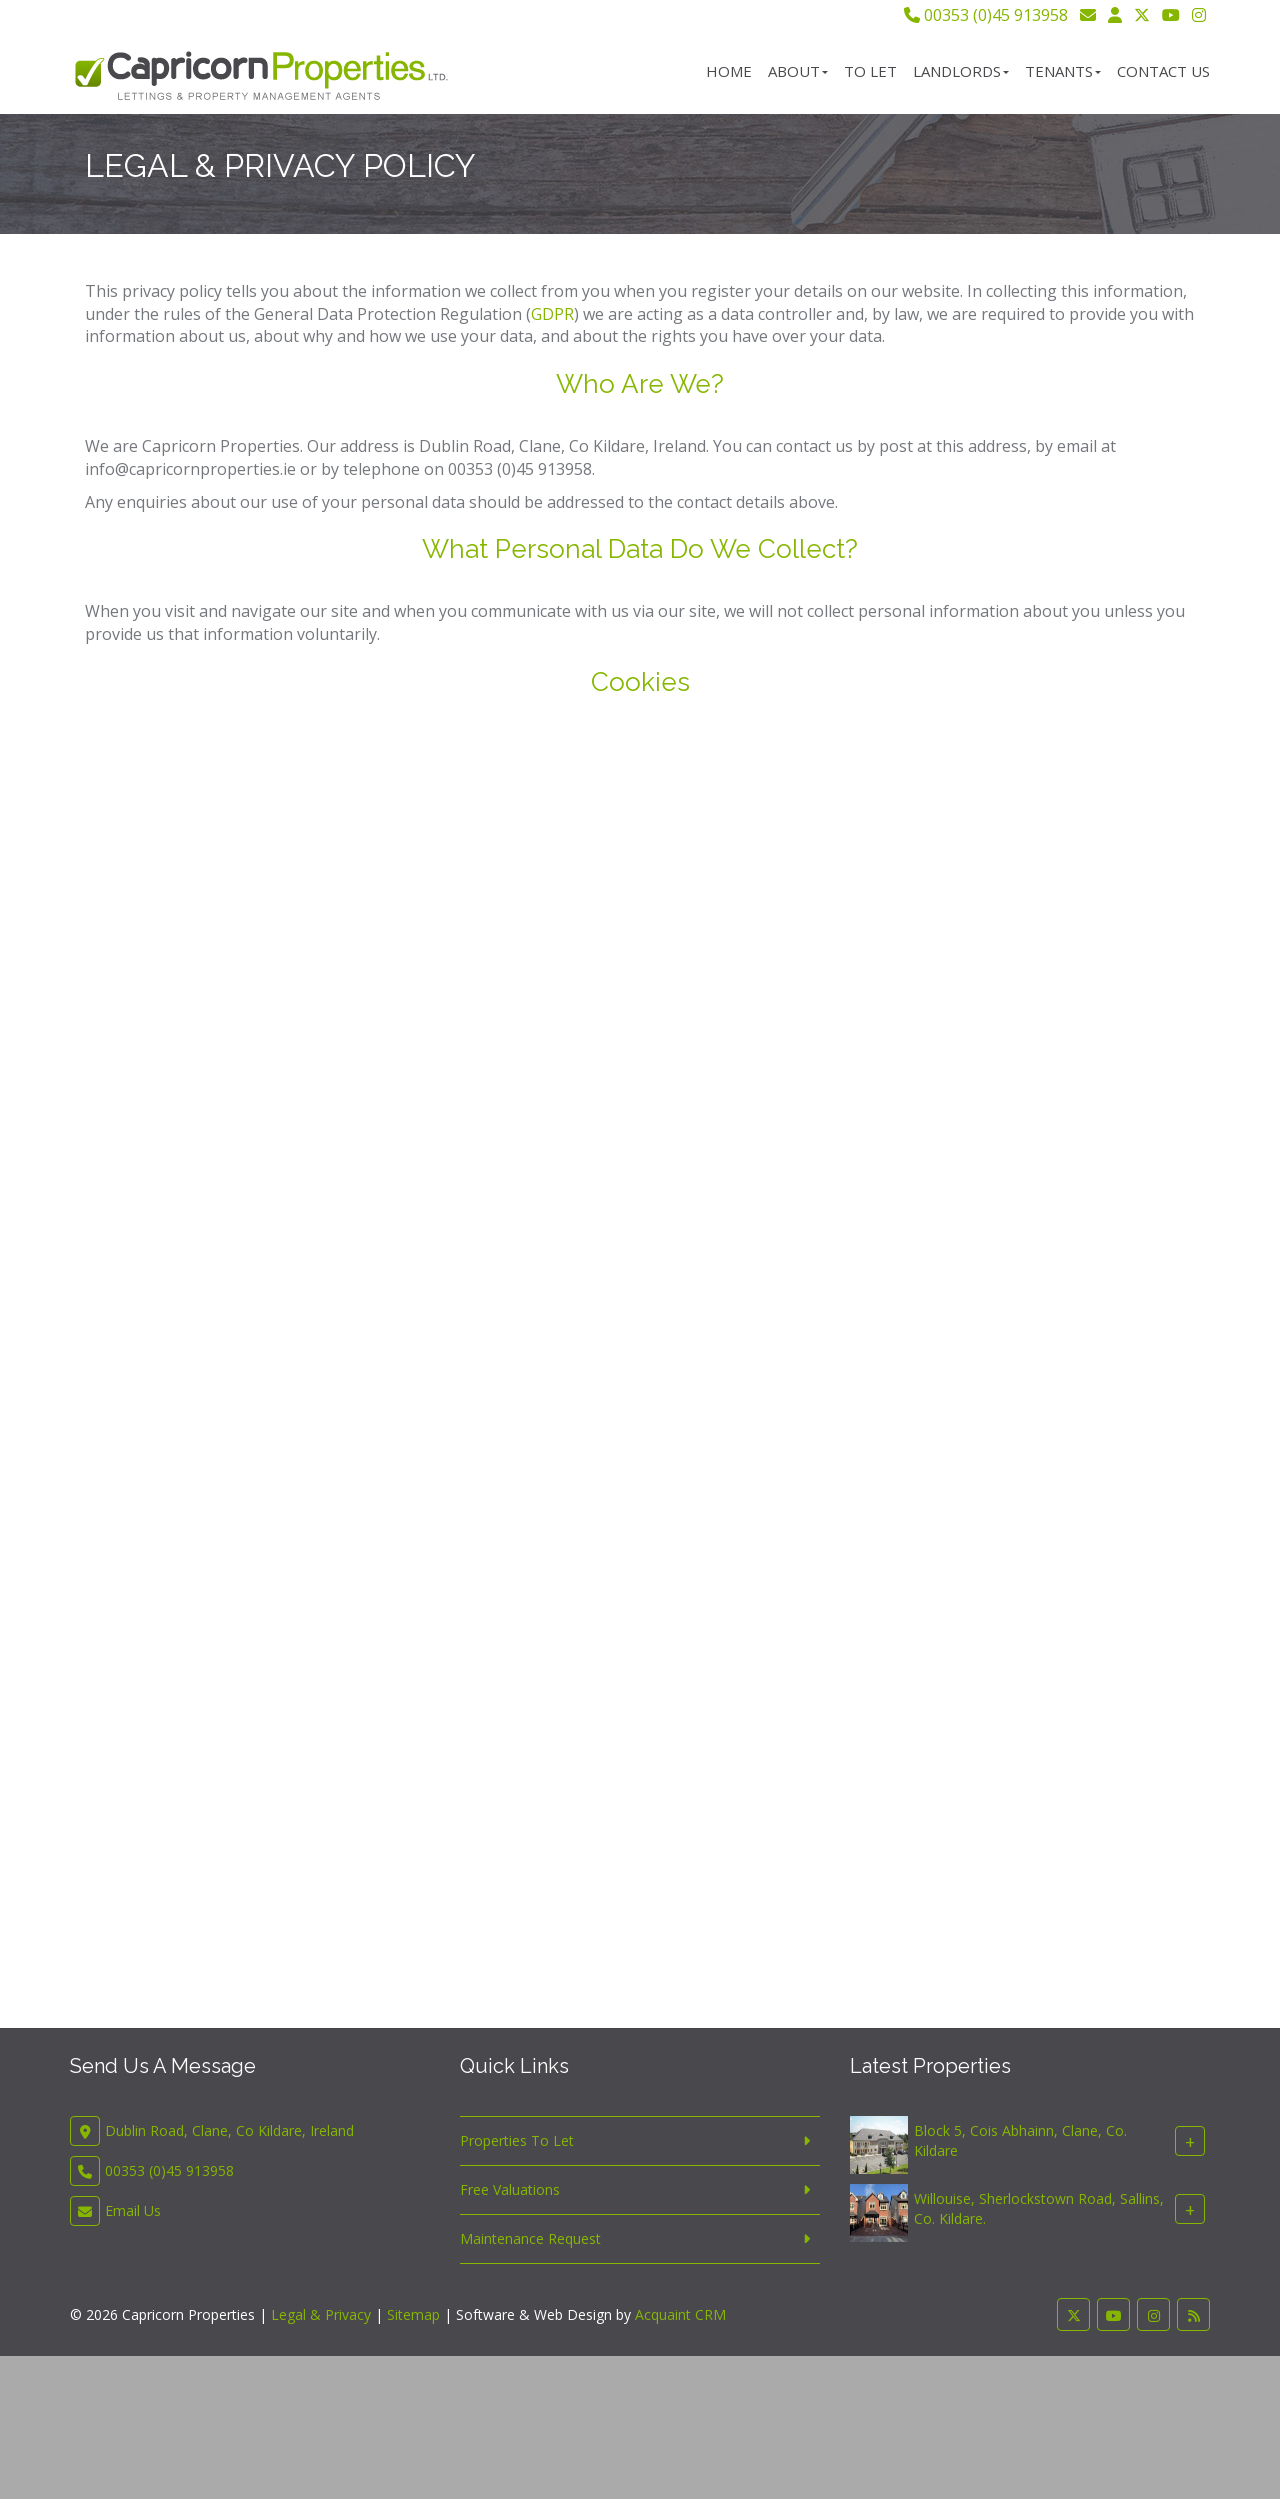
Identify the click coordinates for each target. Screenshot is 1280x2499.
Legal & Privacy (321, 2314)
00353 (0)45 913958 (986, 15)
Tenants (1063, 71)
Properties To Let (517, 2140)
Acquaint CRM (680, 2314)
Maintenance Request (530, 2238)
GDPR (552, 314)
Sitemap (413, 2314)
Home (729, 71)
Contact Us (1163, 71)
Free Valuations (510, 2189)
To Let (870, 71)
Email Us (133, 2210)
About (798, 71)
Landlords (961, 71)
